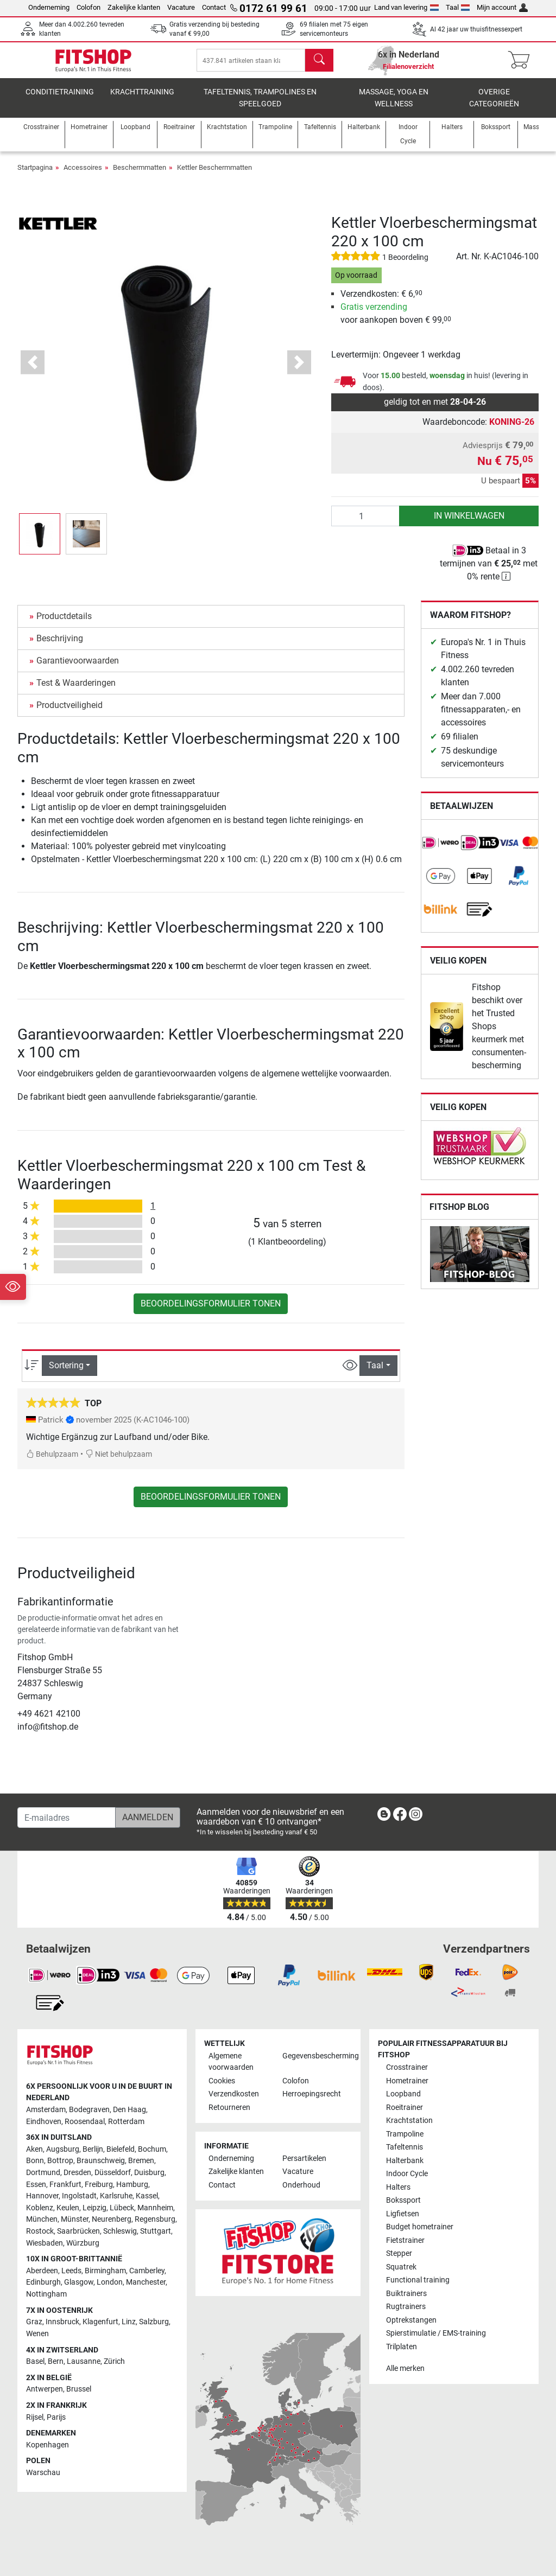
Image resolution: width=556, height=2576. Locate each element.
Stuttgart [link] (155, 2231)
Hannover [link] (42, 2196)
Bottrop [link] (60, 2161)
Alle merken (405, 2368)
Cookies (221, 2081)
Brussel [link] (78, 2389)
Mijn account (502, 7)
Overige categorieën (494, 106)
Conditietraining (60, 100)
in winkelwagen (469, 524)
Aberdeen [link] (42, 2270)
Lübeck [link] (122, 2207)
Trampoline (405, 2134)
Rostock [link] (40, 2231)
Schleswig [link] (120, 2231)
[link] (440, 851)
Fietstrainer (405, 2240)
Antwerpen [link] (44, 2389)
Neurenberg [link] (111, 2219)
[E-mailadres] (66, 1818)
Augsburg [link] (62, 2149)
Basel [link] (35, 2361)
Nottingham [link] (46, 2294)
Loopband (403, 2094)
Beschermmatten (139, 175)
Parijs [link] (56, 2417)
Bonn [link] (35, 2161)
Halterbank (405, 2160)
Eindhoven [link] (43, 2121)
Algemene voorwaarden (231, 2062)
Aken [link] (34, 2149)
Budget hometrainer (419, 2226)
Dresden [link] (77, 2172)
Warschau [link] (43, 2472)
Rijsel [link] (34, 2417)
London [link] (110, 2282)
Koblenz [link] (39, 2207)
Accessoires (83, 175)
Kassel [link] (147, 2196)
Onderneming (49, 7)
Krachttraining (142, 100)
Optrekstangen (411, 2320)
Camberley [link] (147, 2270)
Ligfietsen (402, 2213)
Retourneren (229, 2107)
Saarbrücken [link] (78, 2231)
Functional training (418, 2280)
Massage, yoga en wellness (393, 106)
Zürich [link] (114, 2361)
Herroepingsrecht (311, 2094)
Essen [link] (36, 2184)
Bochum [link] (152, 2149)
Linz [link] (129, 2322)
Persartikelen (304, 2158)
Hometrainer (407, 2081)
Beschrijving (59, 646)
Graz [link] (34, 2322)
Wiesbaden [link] (44, 2243)
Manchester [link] (146, 2282)
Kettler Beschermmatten (214, 175)
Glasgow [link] (78, 2282)
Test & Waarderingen (76, 691)
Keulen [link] (67, 2207)
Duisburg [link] (149, 2172)
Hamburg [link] (132, 2184)
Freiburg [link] (99, 2184)
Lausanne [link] (83, 2361)
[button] (32, 370)
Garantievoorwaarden (77, 669)
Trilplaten (401, 2346)
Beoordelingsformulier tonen (211, 1311)
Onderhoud (301, 2185)
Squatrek (401, 2267)
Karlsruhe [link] (116, 2196)
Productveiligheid (69, 713)
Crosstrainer (407, 2068)
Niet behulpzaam (118, 1461)
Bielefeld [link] (120, 2149)
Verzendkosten (233, 2094)
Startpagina (35, 175)
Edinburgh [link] (43, 2282)
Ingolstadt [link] (79, 2196)
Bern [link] (56, 2361)
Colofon (88, 7)
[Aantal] (365, 524)
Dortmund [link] (43, 2172)
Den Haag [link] (129, 2109)
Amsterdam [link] (46, 2109)
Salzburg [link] (154, 2322)
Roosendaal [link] (85, 2121)
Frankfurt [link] (65, 2184)
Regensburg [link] (155, 2219)
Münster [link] (75, 2219)
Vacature (181, 7)
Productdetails (64, 624)
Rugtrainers (406, 2306)
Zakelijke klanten (134, 7)
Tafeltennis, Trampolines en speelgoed (260, 106)
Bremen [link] (141, 2161)
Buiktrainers (406, 2293)
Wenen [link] (37, 2333)
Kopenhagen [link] (47, 2445)
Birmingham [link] (105, 2270)
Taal (458, 7)
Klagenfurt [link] (100, 2322)
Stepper (399, 2253)
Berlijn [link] (93, 2149)
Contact (214, 7)
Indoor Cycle (407, 2174)
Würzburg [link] (82, 2243)
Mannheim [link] (155, 2207)
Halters (398, 2187)
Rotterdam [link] (126, 2121)
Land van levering (406, 7)
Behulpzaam (52, 1461)
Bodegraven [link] (89, 2109)
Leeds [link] (71, 2270)
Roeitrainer (404, 2107)
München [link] (42, 2219)
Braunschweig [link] (101, 2161)
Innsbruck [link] (62, 2322)
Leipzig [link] (94, 2207)
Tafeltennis (404, 2147)
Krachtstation (409, 2121)
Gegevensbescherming (315, 2056)
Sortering (66, 1373)
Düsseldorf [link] (112, 2172)
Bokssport (403, 2200)
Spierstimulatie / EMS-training (436, 2333)
